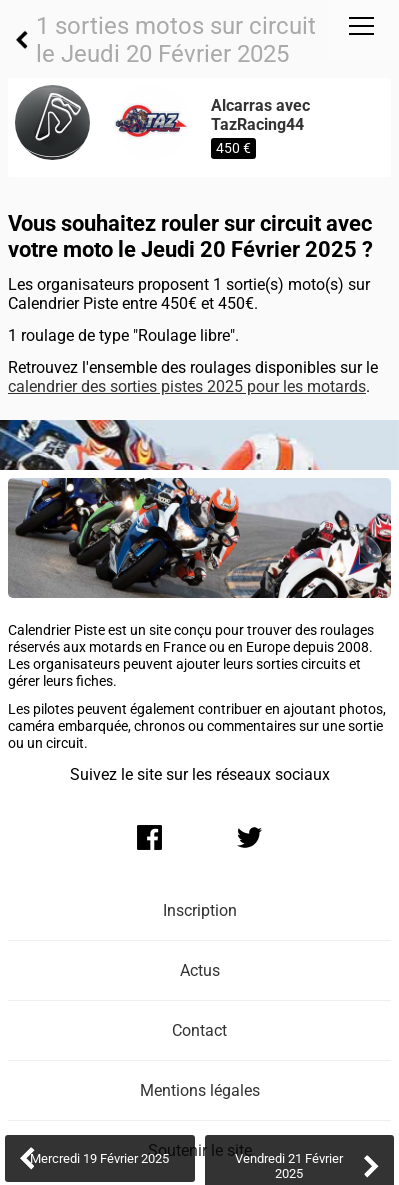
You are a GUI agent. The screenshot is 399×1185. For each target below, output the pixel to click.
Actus (200, 970)
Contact (199, 1030)
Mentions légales (200, 1090)
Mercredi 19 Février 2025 (99, 1158)
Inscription (200, 910)
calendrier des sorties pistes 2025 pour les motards (187, 386)
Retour (22, 40)
